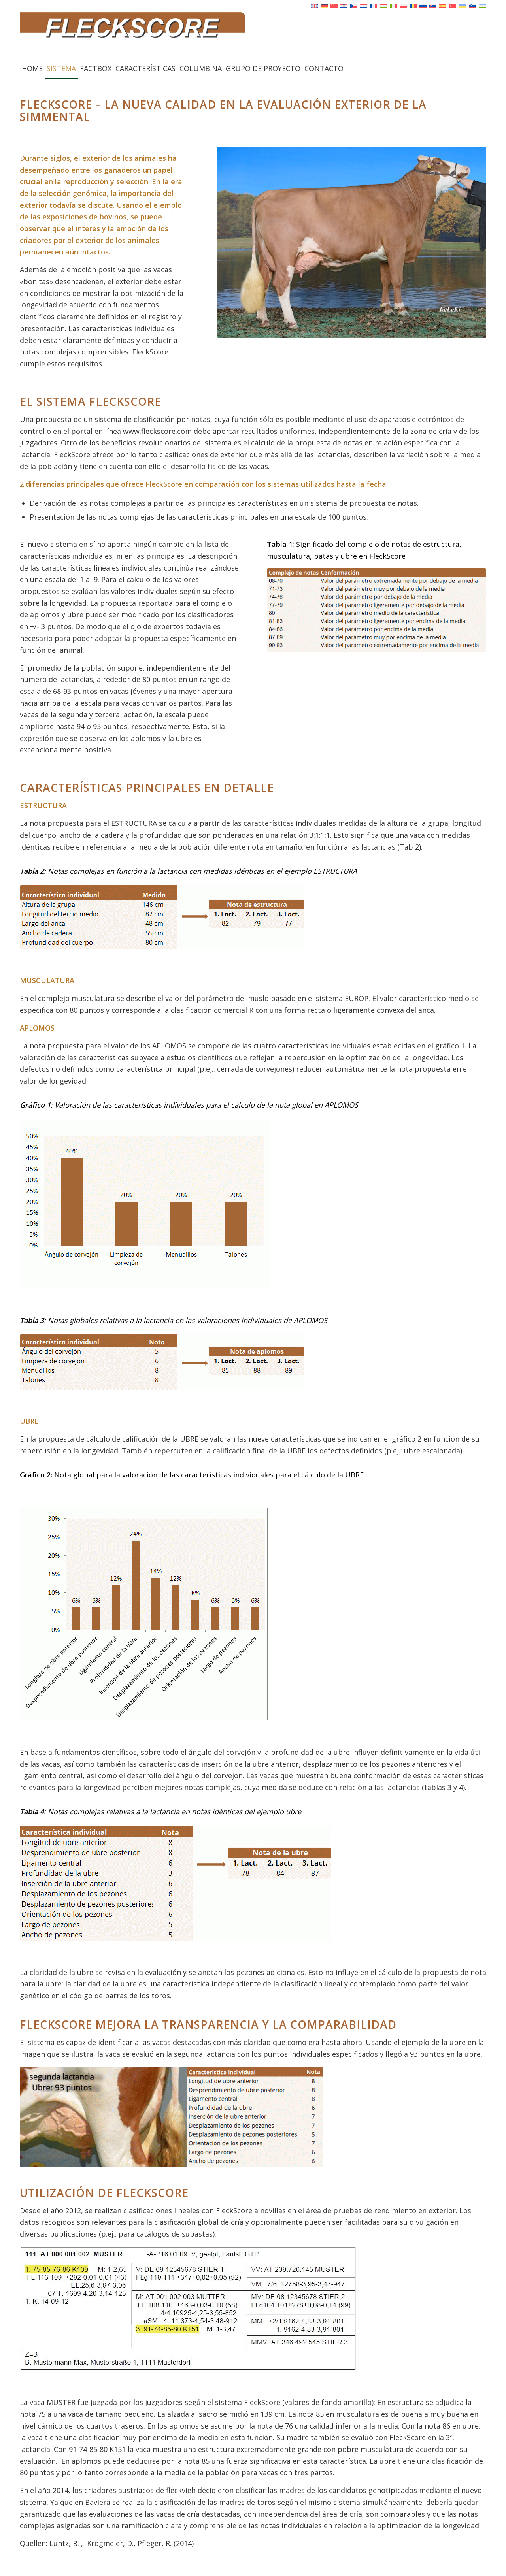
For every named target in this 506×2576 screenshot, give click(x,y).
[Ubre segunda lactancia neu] (171, 2117)
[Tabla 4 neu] (175, 1883)
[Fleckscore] (253, 35)
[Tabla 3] (162, 1362)
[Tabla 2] (162, 917)
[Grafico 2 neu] (144, 1614)
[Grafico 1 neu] (144, 1204)
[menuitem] (32, 68)
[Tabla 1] (376, 610)
